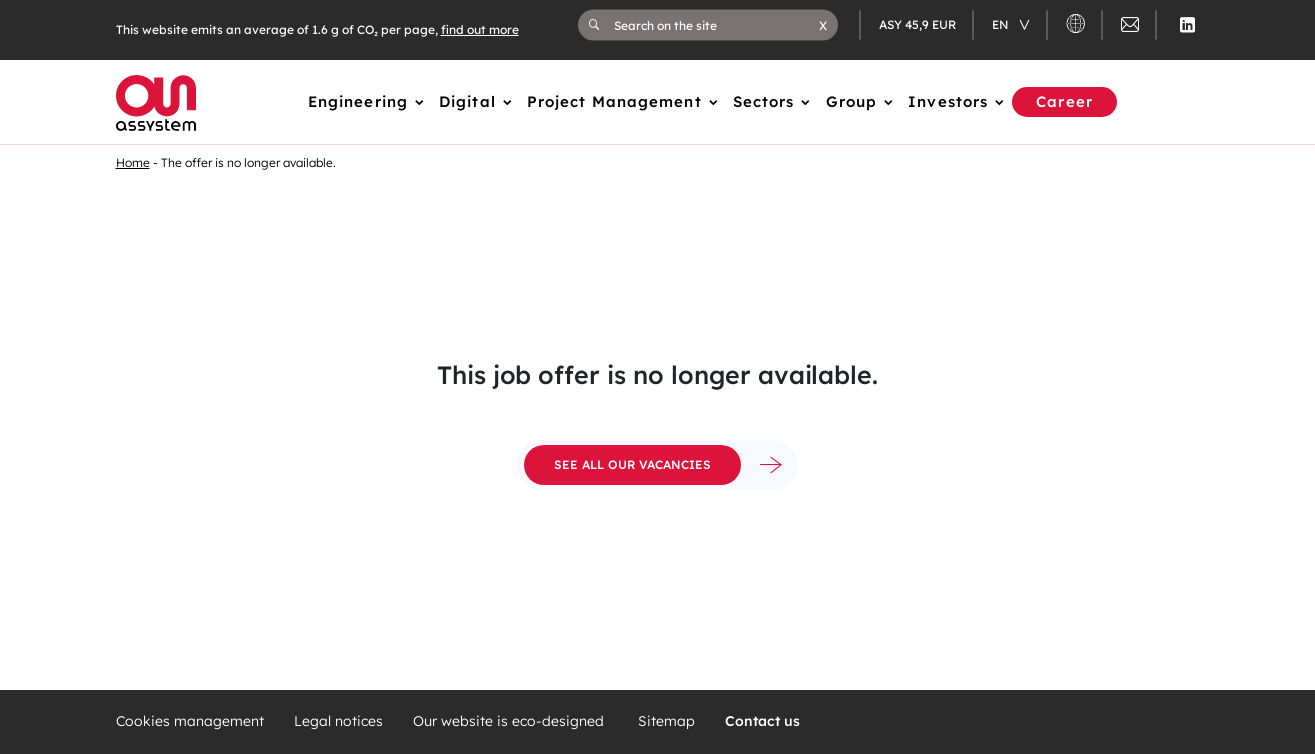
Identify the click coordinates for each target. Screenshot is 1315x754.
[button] (823, 25)
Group (852, 101)
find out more (480, 29)
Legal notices (338, 721)
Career (1064, 101)
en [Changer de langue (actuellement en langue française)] (1002, 24)
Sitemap (666, 721)
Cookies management (190, 721)
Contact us (762, 721)
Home (133, 162)
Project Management (614, 101)
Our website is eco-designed (510, 721)
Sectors (764, 101)
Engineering (358, 101)
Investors (948, 101)
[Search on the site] (716, 25)
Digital (467, 101)
